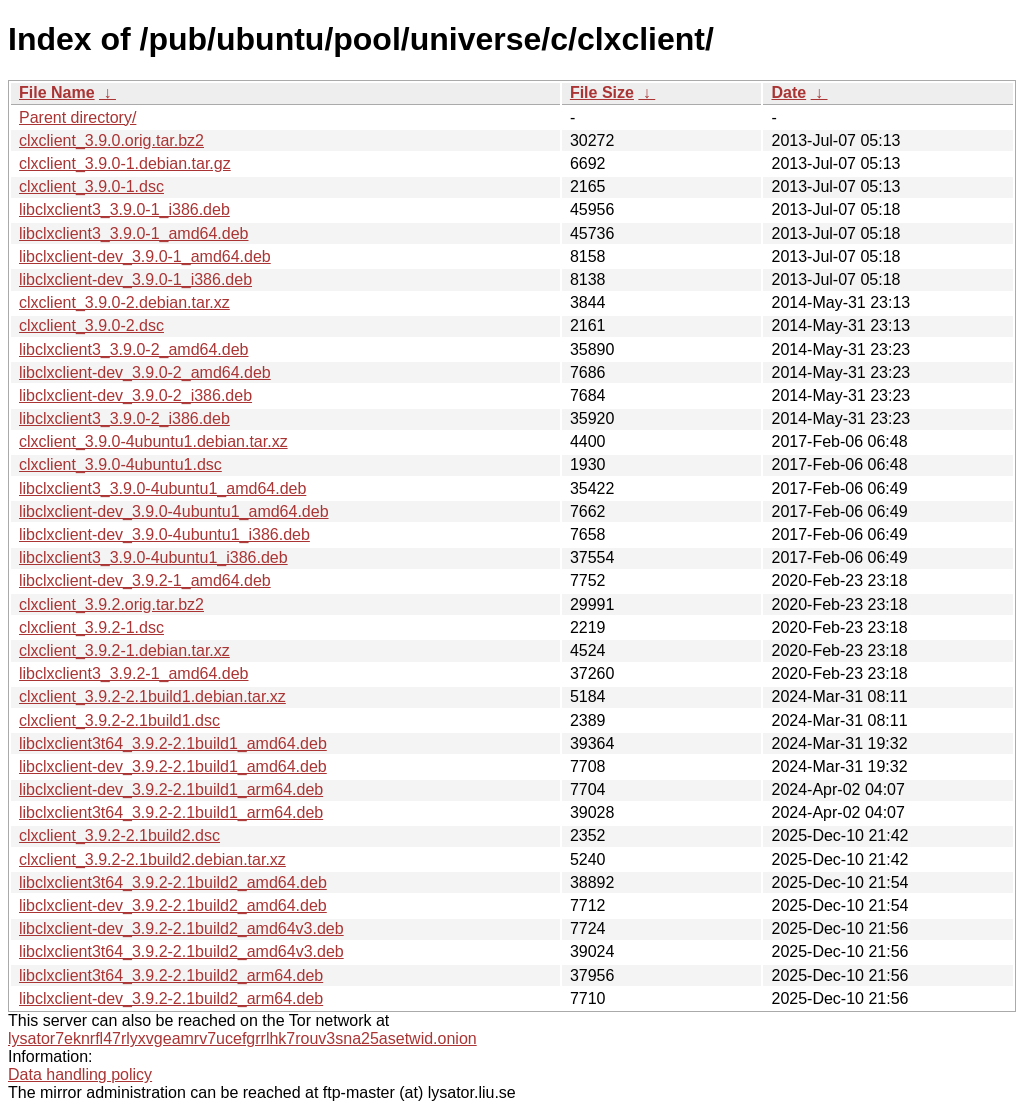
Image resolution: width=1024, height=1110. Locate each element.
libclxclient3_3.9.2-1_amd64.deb (133, 673)
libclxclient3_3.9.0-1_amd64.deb (133, 233)
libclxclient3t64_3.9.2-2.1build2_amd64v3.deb (181, 951)
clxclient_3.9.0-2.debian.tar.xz (124, 302)
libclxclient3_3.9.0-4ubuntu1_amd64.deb (162, 488)
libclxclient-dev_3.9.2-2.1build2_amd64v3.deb (181, 928)
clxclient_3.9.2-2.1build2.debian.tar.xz (152, 859)
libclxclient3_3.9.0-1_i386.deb (124, 209)
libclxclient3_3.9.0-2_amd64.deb (133, 349)
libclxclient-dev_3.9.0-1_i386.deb (135, 279)
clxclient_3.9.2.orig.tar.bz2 (111, 604)
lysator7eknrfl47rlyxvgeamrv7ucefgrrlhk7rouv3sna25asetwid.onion (242, 1038)
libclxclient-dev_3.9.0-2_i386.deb (135, 395)
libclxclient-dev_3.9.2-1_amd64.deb (145, 580)
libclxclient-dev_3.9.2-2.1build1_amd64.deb (173, 766)
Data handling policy (80, 1074)
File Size (602, 92)
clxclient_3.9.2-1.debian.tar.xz (124, 650)
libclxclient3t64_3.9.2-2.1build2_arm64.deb (171, 975)
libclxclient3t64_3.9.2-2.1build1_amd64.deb (173, 743)
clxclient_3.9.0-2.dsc (91, 325)
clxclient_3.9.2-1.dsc (91, 627)
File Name (57, 92)
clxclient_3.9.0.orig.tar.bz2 (111, 140)
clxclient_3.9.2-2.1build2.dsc (119, 835)
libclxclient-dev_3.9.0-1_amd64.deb (145, 256)
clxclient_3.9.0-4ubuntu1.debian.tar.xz (153, 441)
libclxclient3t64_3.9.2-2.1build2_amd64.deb (173, 882)
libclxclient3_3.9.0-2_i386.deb (124, 418)
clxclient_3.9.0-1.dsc (91, 186)
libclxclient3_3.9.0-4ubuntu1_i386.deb (153, 557)
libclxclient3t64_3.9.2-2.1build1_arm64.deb (171, 812)
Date (788, 92)
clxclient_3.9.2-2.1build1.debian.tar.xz (152, 696)
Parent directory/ (77, 117)
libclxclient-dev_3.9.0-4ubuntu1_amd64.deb (174, 511)
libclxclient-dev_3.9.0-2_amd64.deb (145, 372)
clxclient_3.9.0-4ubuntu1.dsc (120, 464)
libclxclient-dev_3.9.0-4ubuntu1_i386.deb (164, 534)
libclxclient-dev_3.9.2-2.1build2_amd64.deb (173, 905)
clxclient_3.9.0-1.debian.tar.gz (125, 163)
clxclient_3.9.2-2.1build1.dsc (119, 720)
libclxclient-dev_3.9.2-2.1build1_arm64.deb (171, 789)
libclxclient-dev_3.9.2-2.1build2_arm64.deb (171, 998)
